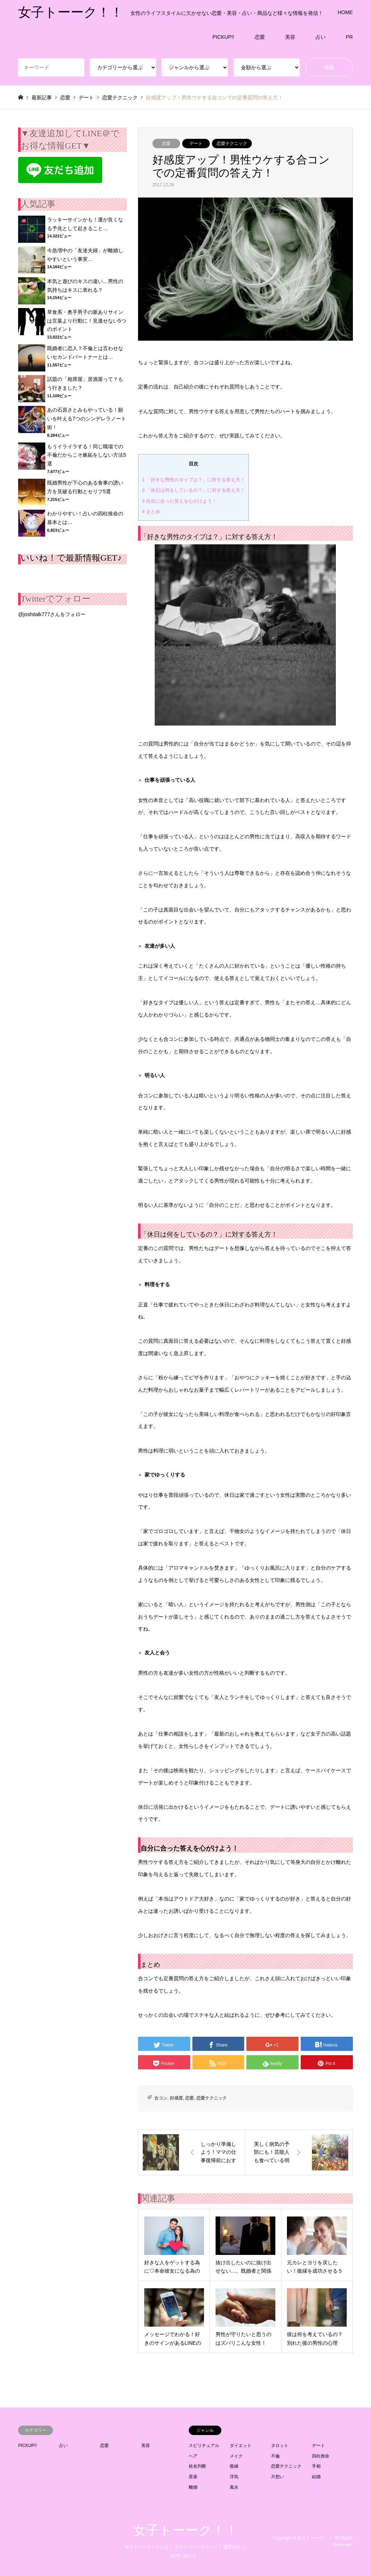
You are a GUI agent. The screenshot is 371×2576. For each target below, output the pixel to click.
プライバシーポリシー (195, 2547)
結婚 (316, 2476)
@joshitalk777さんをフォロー (52, 614)
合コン (160, 2098)
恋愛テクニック (232, 143)
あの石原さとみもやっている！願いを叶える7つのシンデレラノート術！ (86, 418)
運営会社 (232, 2547)
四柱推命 (320, 2456)
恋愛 (260, 37)
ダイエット (240, 2445)
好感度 (176, 2098)
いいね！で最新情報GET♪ (71, 557)
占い (321, 37)
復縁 (234, 2466)
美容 (290, 37)
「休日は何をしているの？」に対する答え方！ (193, 490)
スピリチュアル (204, 2445)
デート (196, 143)
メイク (236, 2456)
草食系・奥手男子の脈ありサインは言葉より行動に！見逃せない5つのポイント (86, 320)
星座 (193, 2476)
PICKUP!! (223, 37)
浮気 (234, 2476)
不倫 (275, 2456)
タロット (279, 2445)
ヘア (193, 2456)
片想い (277, 2476)
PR (349, 37)
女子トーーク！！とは (146, 2547)
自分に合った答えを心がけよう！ (179, 501)
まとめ (151, 511)
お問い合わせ (183, 2555)
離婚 (193, 2487)
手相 (316, 2466)
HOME (345, 12)
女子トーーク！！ (185, 2530)
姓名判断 (197, 2466)
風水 (234, 2487)
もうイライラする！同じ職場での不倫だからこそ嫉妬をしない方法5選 (86, 455)
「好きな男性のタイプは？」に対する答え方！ (193, 479)
